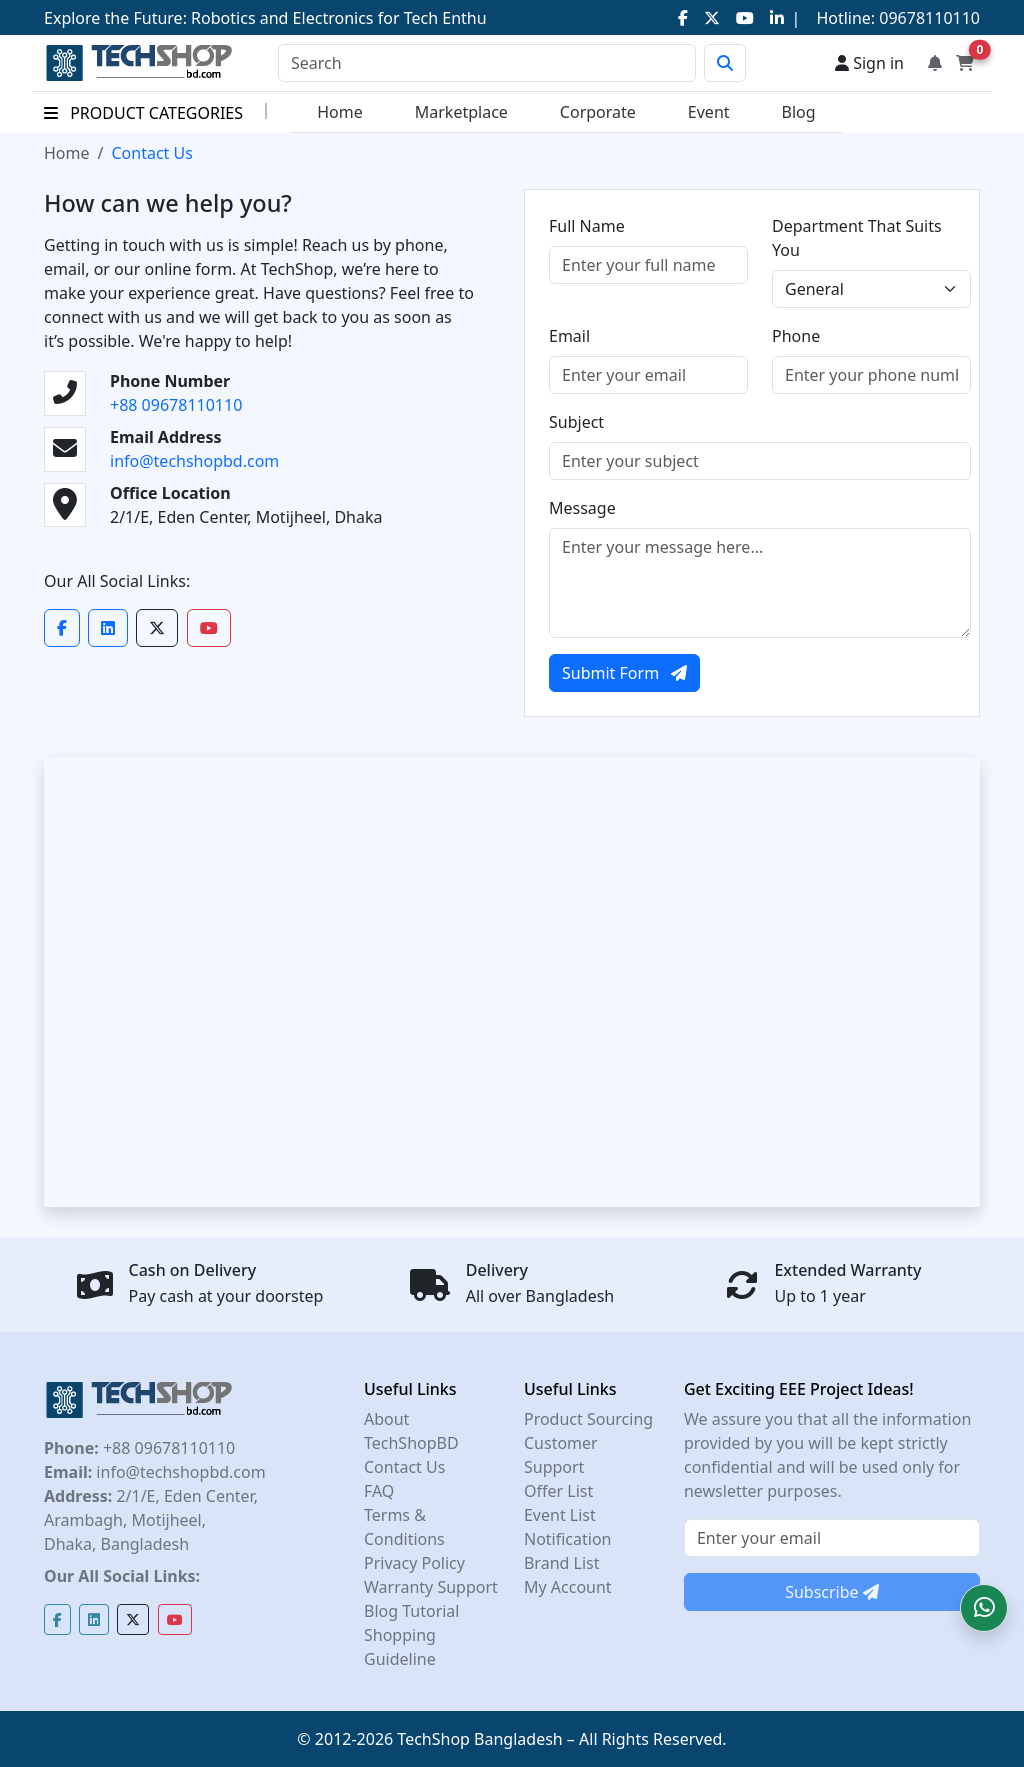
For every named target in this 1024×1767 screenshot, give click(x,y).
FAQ (379, 1491)
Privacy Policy (414, 1563)
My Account (568, 1587)
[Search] (487, 63)
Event (709, 112)
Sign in (869, 63)
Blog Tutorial (412, 1611)
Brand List (562, 1563)
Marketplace (461, 112)
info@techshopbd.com (194, 461)
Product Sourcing (588, 1419)
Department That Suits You (857, 238)
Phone (796, 336)
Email (569, 336)
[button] (984, 1608)
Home (340, 112)
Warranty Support (431, 1587)
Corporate (598, 112)
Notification (568, 1539)
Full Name (587, 226)
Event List (560, 1515)
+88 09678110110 (176, 405)
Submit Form (624, 673)
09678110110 (927, 18)
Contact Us (404, 1467)
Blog (799, 112)
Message (582, 508)
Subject (576, 422)
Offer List (558, 1491)
